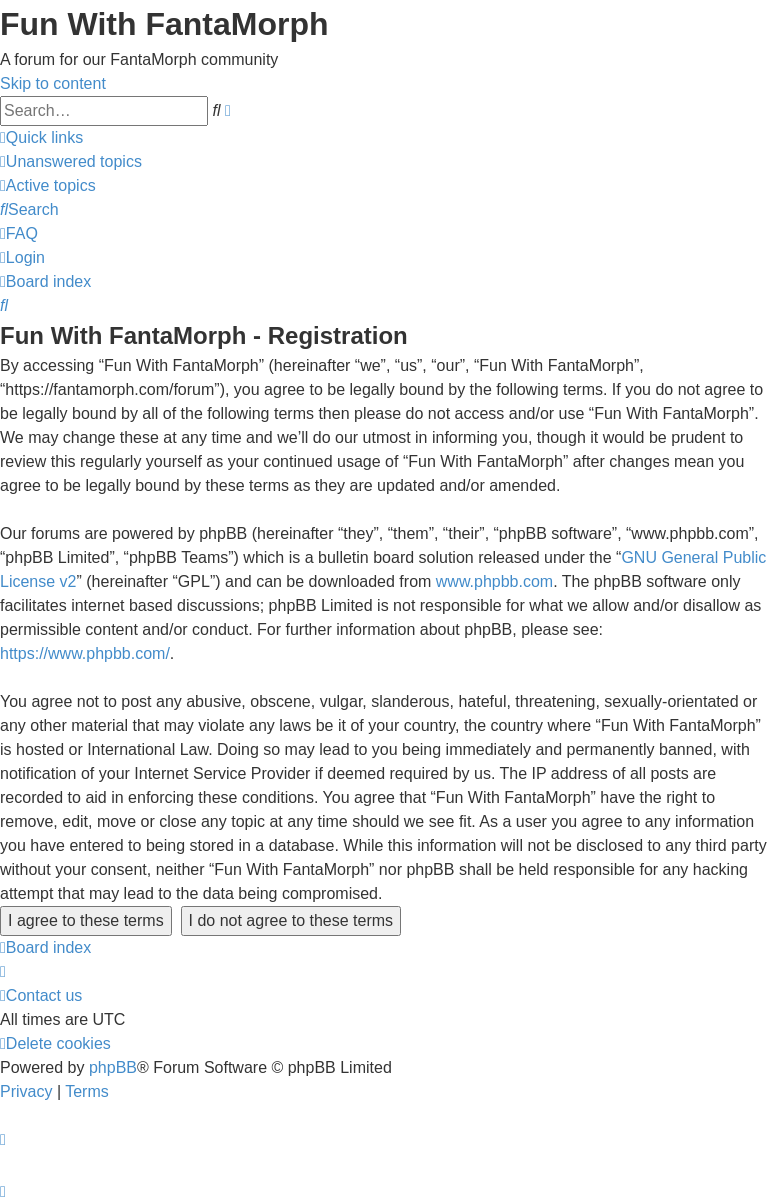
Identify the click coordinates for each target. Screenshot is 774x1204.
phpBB (113, 1067)
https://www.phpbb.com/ (85, 653)
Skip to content (53, 83)
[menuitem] (71, 161)
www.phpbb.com (494, 581)
